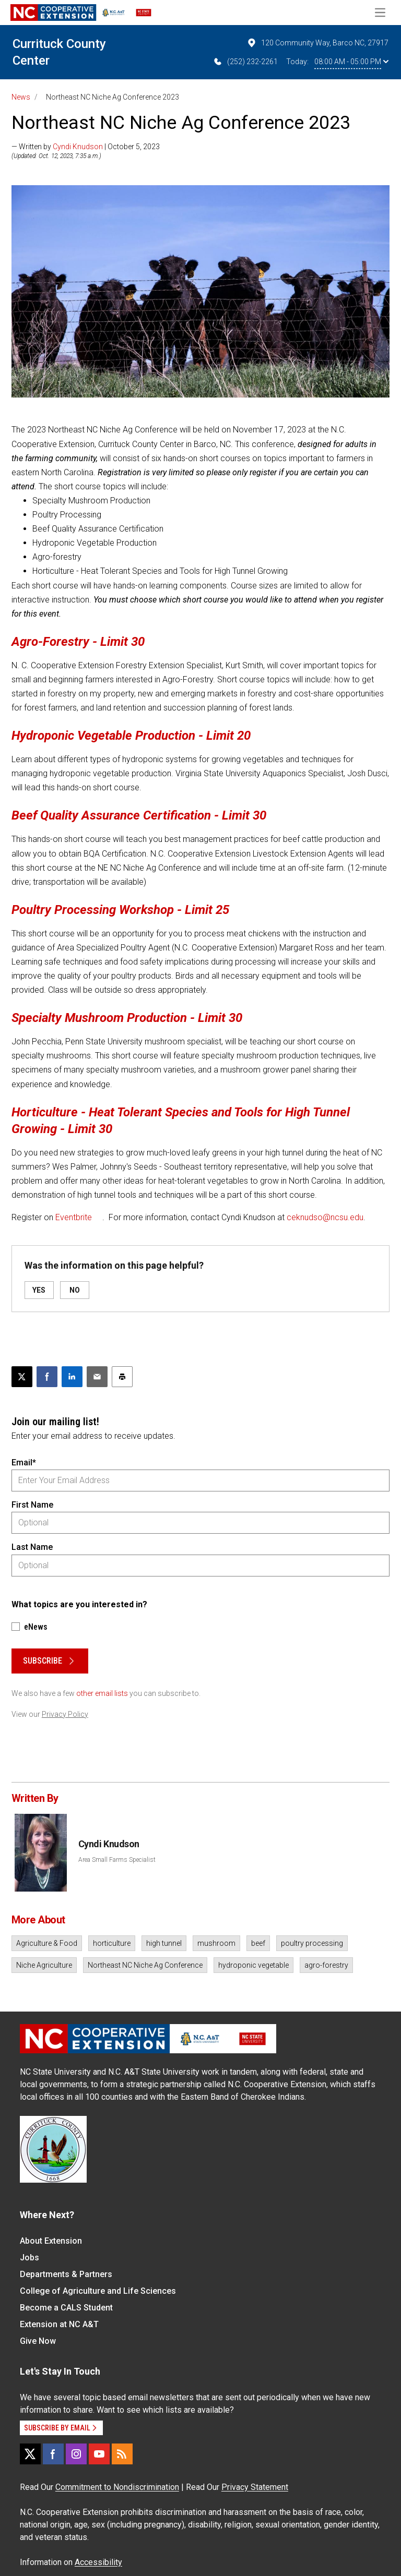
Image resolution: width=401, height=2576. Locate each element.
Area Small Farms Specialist (117, 1859)
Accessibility (98, 2562)
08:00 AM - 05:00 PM (351, 61)
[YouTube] (99, 2453)
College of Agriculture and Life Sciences (98, 2291)
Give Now (38, 2341)
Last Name (32, 1547)
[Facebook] (53, 2453)
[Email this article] (97, 1376)
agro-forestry (326, 1965)
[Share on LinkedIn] (72, 1376)
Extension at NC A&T (59, 2324)
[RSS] (122, 2453)
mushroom (216, 1943)
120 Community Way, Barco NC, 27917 (317, 43)
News (20, 97)
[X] (30, 2453)
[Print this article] (122, 1376)
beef (258, 1943)
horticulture (112, 1943)
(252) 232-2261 (245, 61)
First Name (32, 1505)
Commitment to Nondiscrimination (117, 2487)
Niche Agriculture (44, 1965)
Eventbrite (73, 1217)
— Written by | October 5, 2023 (85, 146)
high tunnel (164, 1943)
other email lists (102, 1693)
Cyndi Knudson (78, 146)
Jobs (29, 2257)
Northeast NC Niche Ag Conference (145, 1965)
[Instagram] (76, 2453)
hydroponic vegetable (253, 1965)
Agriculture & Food (46, 1943)
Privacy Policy (65, 1714)
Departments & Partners (66, 2274)
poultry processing (312, 1943)
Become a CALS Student (66, 2308)
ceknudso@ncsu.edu (325, 1217)
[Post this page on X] (21, 1376)
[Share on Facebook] (47, 1376)
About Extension (51, 2241)
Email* (23, 1462)
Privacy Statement (254, 2487)
